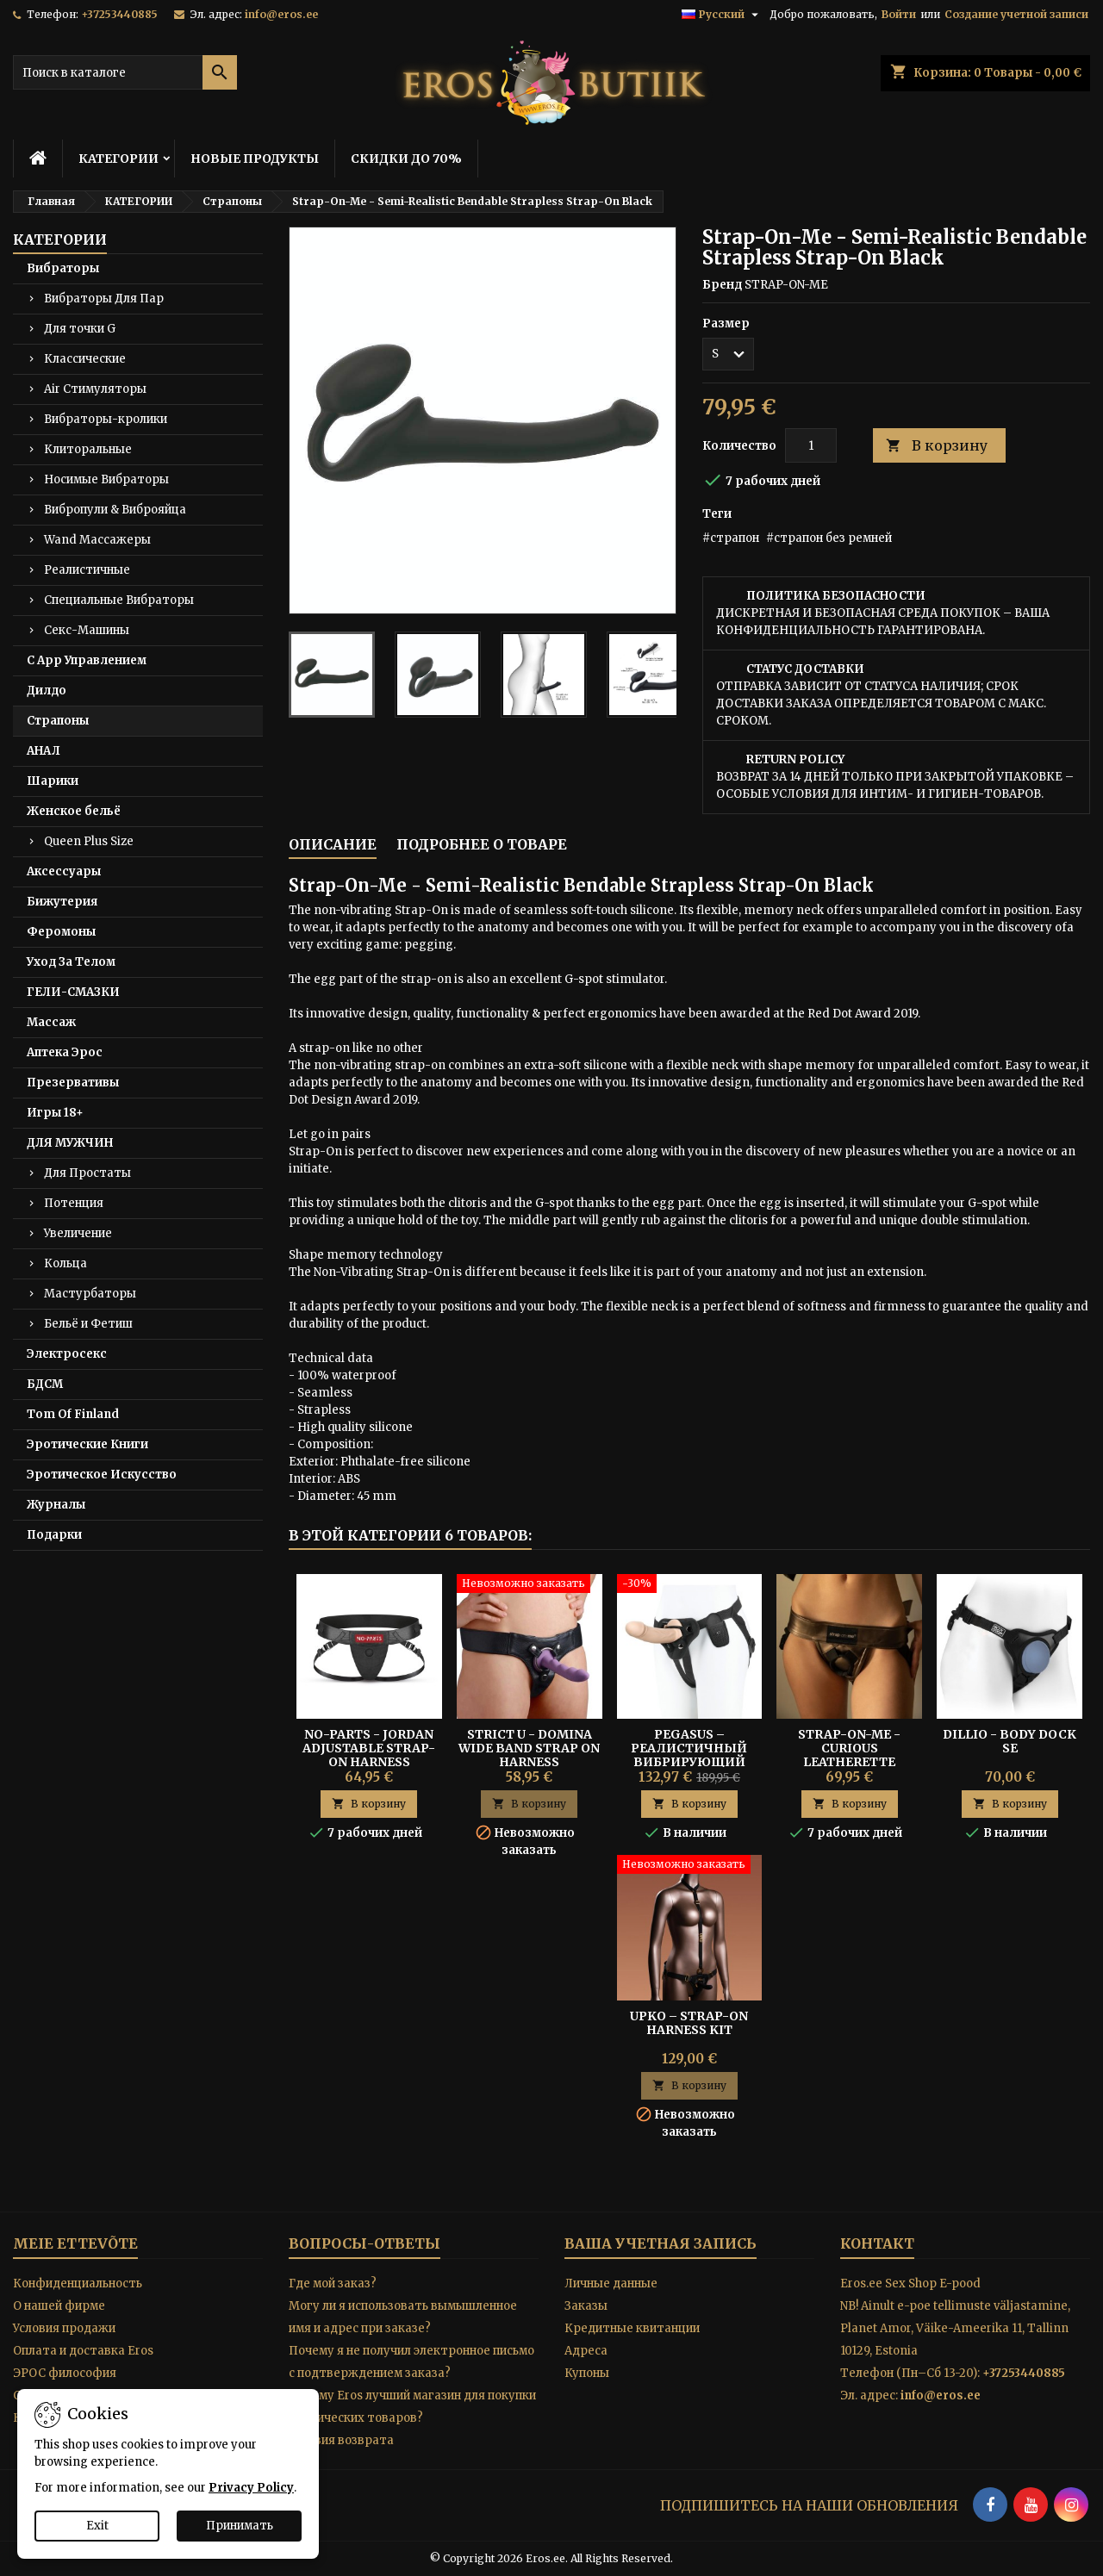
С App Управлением (86, 660)
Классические (85, 359)
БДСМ (45, 1384)
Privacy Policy (251, 2487)
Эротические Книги (87, 1444)
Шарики (52, 781)
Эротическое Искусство (102, 1474)
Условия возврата (341, 2440)
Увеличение (78, 1233)
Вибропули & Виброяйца (115, 509)
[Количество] (811, 445)
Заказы (586, 2306)
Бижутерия (62, 901)
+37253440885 (119, 14)
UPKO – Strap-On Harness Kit (689, 2023)
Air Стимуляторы (95, 389)
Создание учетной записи (1016, 14)
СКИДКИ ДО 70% (406, 158)
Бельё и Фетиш (88, 1323)
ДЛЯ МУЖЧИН (70, 1143)
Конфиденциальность (77, 2283)
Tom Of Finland (73, 1414)
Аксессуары (64, 871)
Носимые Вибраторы (106, 479)
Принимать (239, 2525)
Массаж (51, 1022)
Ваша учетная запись (660, 2243)
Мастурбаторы (90, 1293)
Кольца (65, 1263)
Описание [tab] (333, 844)
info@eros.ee (281, 14)
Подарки (54, 1535)
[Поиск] (125, 72)
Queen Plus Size (89, 841)
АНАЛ (43, 751)
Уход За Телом (71, 962)
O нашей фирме (59, 2306)
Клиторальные (88, 449)
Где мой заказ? (333, 2283)
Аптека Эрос (65, 1052)
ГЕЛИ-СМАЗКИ (73, 992)
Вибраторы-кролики (105, 419)
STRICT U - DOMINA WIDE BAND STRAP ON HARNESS (529, 1748)
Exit (97, 2525)
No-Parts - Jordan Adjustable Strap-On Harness (368, 1748)
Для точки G (79, 328)
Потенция (73, 1203)
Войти (899, 14)
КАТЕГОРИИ (118, 158)
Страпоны (58, 720)
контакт (877, 2243)
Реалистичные (87, 570)
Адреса (586, 2350)
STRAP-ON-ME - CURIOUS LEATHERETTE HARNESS (849, 1755)
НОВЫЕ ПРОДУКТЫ (254, 158)
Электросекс (67, 1354)
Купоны (586, 2373)
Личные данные (610, 2283)
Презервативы (73, 1082)
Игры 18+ (55, 1112)
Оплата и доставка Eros (83, 2350)
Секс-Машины (86, 630)
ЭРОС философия (64, 2373)
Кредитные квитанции (632, 2328)
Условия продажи (64, 2328)
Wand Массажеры (97, 539)
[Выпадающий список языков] (722, 14)
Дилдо (46, 690)
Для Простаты (87, 1173)
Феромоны (61, 931)
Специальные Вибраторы (119, 600)
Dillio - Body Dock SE (1009, 1741)
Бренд (722, 284)
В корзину (937, 446)
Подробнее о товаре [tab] (481, 844)
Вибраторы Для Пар (104, 298)
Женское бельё (74, 811)
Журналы (56, 1504)
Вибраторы (63, 268)
